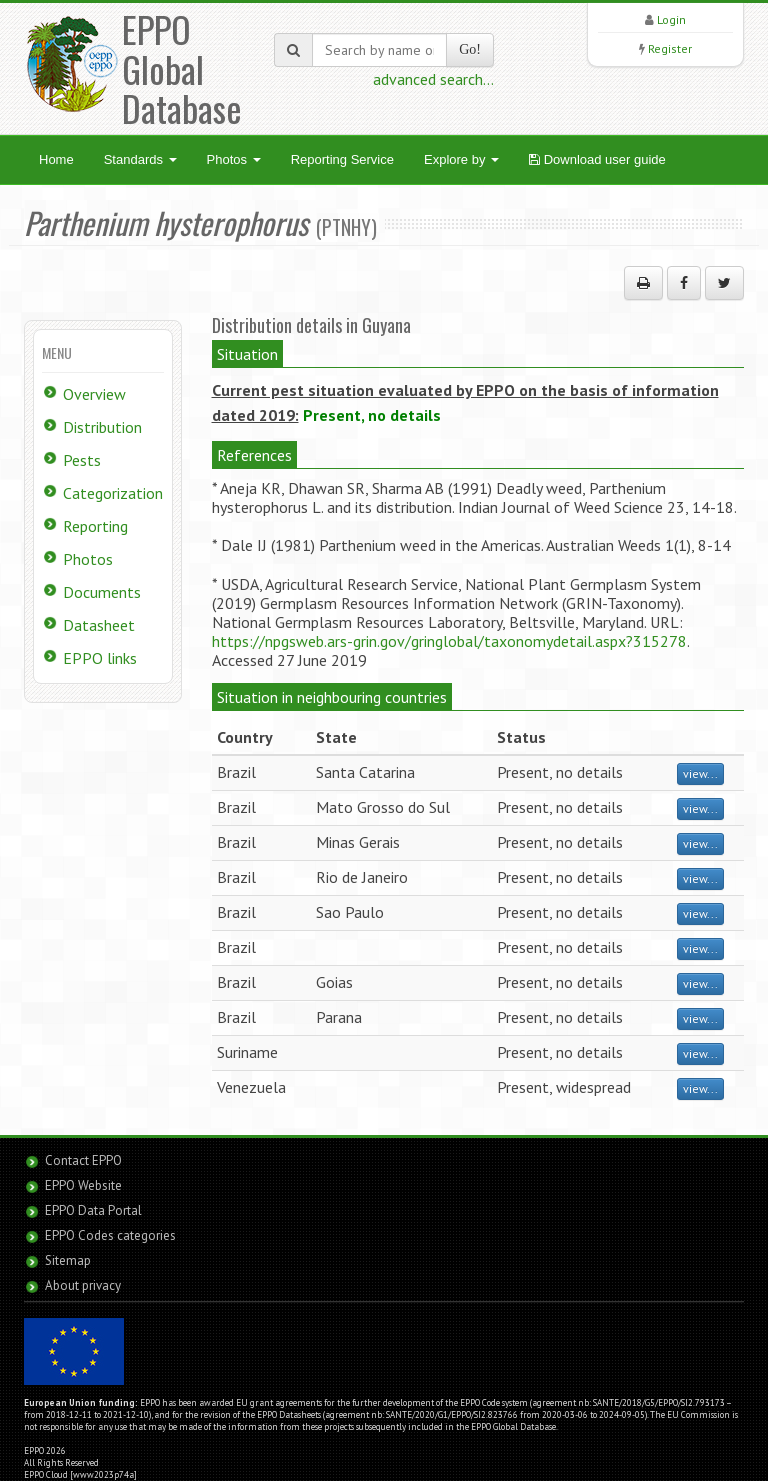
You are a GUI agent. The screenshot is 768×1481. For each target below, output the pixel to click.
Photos (234, 159)
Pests (82, 460)
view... (700, 773)
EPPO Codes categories (110, 1235)
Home (56, 159)
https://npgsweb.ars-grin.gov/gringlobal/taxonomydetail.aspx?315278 (449, 641)
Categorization (113, 493)
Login (671, 19)
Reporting (95, 526)
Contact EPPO (83, 1160)
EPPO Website (83, 1185)
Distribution (102, 427)
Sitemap (68, 1260)
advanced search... (433, 79)
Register (670, 48)
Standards (140, 159)
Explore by (461, 159)
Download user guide (597, 159)
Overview (94, 394)
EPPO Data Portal (93, 1210)
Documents (102, 592)
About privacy (83, 1285)
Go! (470, 49)
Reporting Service (342, 159)
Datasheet (99, 625)
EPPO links (100, 658)
